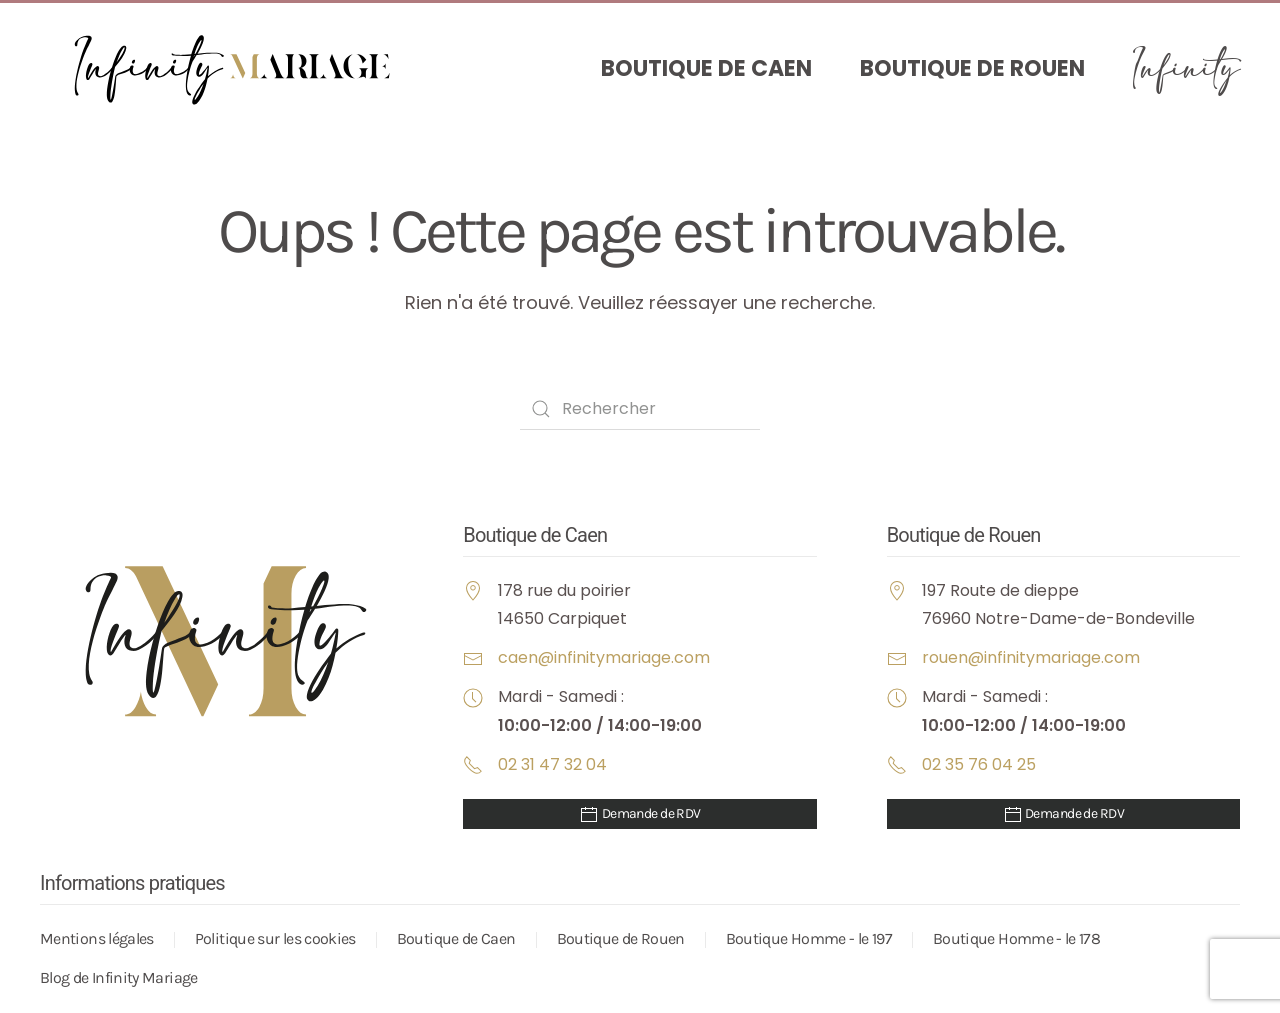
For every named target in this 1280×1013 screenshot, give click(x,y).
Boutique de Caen (706, 68)
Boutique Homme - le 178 (1016, 938)
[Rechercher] (640, 409)
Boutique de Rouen (972, 68)
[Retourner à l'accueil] (240, 69)
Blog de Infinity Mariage (119, 977)
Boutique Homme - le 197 (809, 938)
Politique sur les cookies (275, 938)
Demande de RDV (640, 815)
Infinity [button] (1186, 69)
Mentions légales (97, 938)
